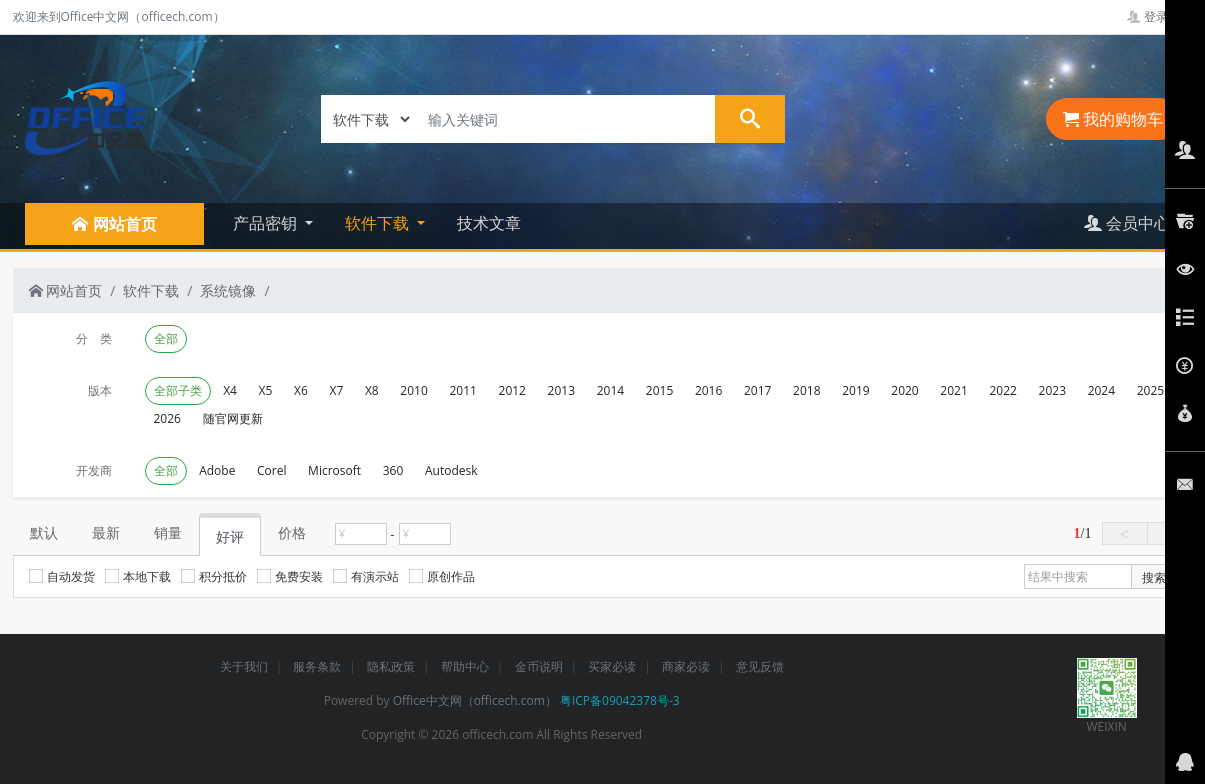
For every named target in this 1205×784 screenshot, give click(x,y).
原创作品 (442, 576)
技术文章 (489, 223)
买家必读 (612, 666)
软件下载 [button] (379, 223)
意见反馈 (760, 666)
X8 (372, 390)
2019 (855, 390)
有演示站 (366, 576)
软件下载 (151, 290)
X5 (266, 390)
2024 (1101, 390)
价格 (292, 532)
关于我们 (244, 666)
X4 (230, 390)
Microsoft (334, 470)
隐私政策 (391, 666)
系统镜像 (228, 290)
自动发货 (62, 576)
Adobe (217, 470)
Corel (271, 470)
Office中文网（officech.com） (475, 700)
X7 (336, 390)
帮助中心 (465, 666)
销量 (168, 532)
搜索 (1154, 577)
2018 (806, 390)
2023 (1052, 390)
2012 (512, 390)
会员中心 (1127, 223)
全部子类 (178, 390)
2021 (953, 390)
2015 (659, 390)
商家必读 (686, 666)
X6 (301, 390)
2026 (167, 418)
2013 (561, 390)
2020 (904, 390)
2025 (1150, 390)
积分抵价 (214, 576)
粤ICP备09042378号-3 (620, 700)
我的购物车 (1113, 119)
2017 (757, 390)
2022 (1002, 390)
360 (393, 470)
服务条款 (317, 666)
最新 (106, 532)
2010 (413, 390)
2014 (610, 390)
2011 (462, 390)
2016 (708, 390)
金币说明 (539, 666)
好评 (230, 536)
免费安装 (290, 576)
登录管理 (1159, 16)
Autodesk (451, 470)
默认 (44, 532)
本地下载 (138, 576)
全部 (166, 338)
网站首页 (66, 290)
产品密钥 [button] (267, 223)
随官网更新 (233, 418)
